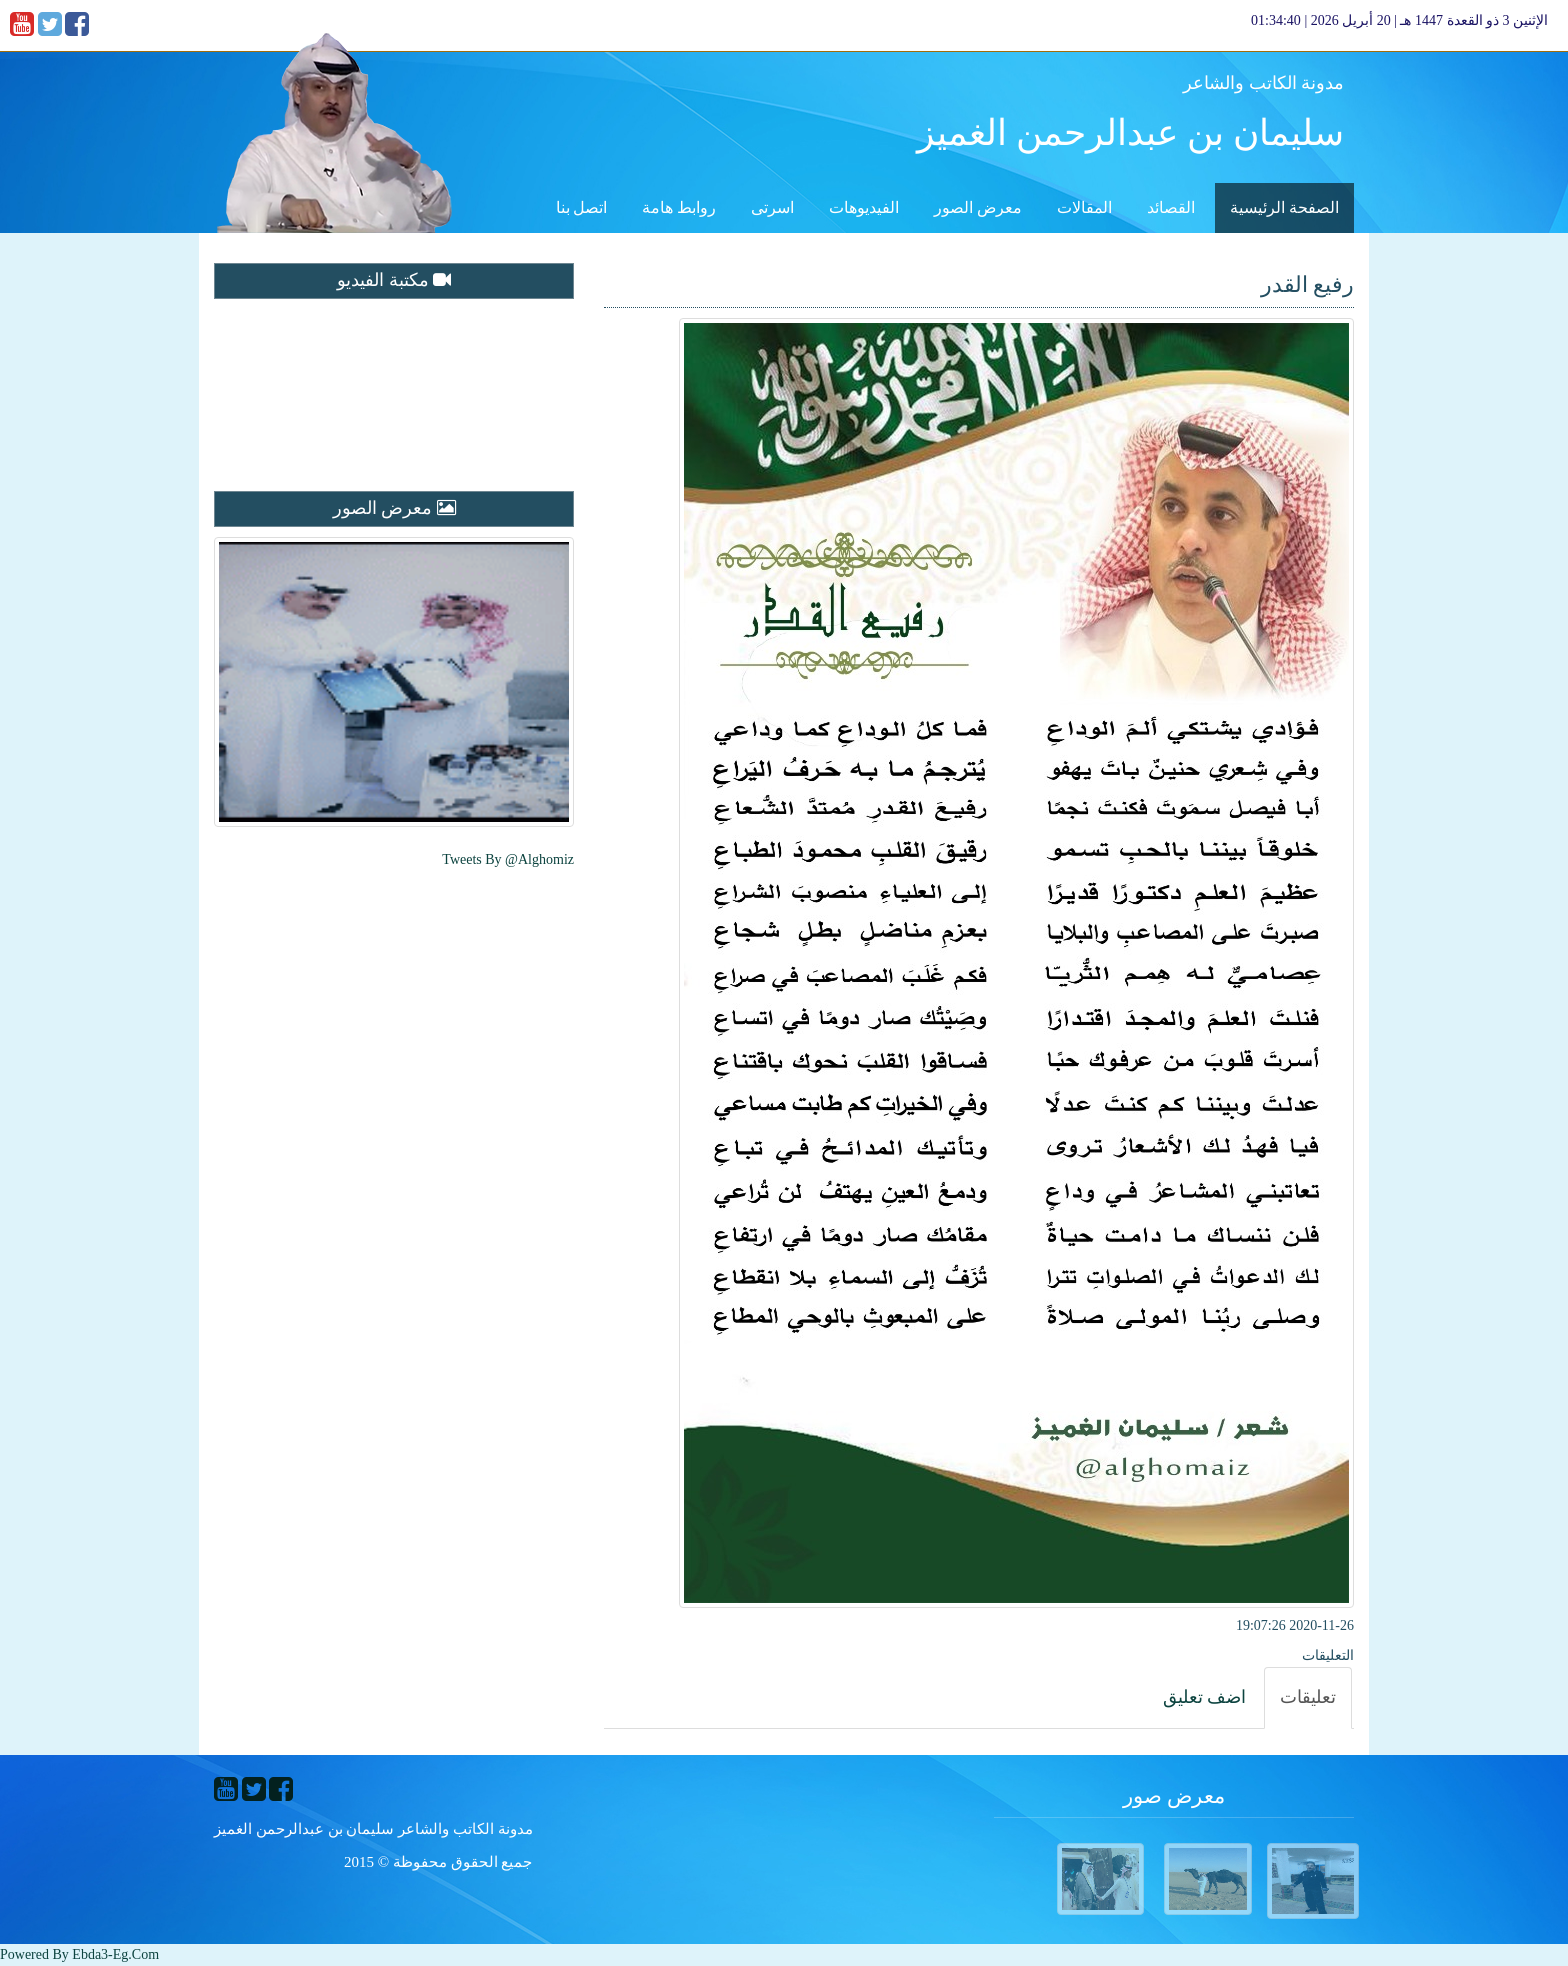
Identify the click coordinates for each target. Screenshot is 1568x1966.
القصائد (1171, 207)
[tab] (1308, 1698)
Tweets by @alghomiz (508, 859)
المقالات (1084, 207)
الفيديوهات (864, 207)
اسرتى (772, 207)
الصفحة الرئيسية (1284, 207)
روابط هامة (679, 207)
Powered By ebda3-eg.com (79, 1954)
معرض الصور (978, 207)
